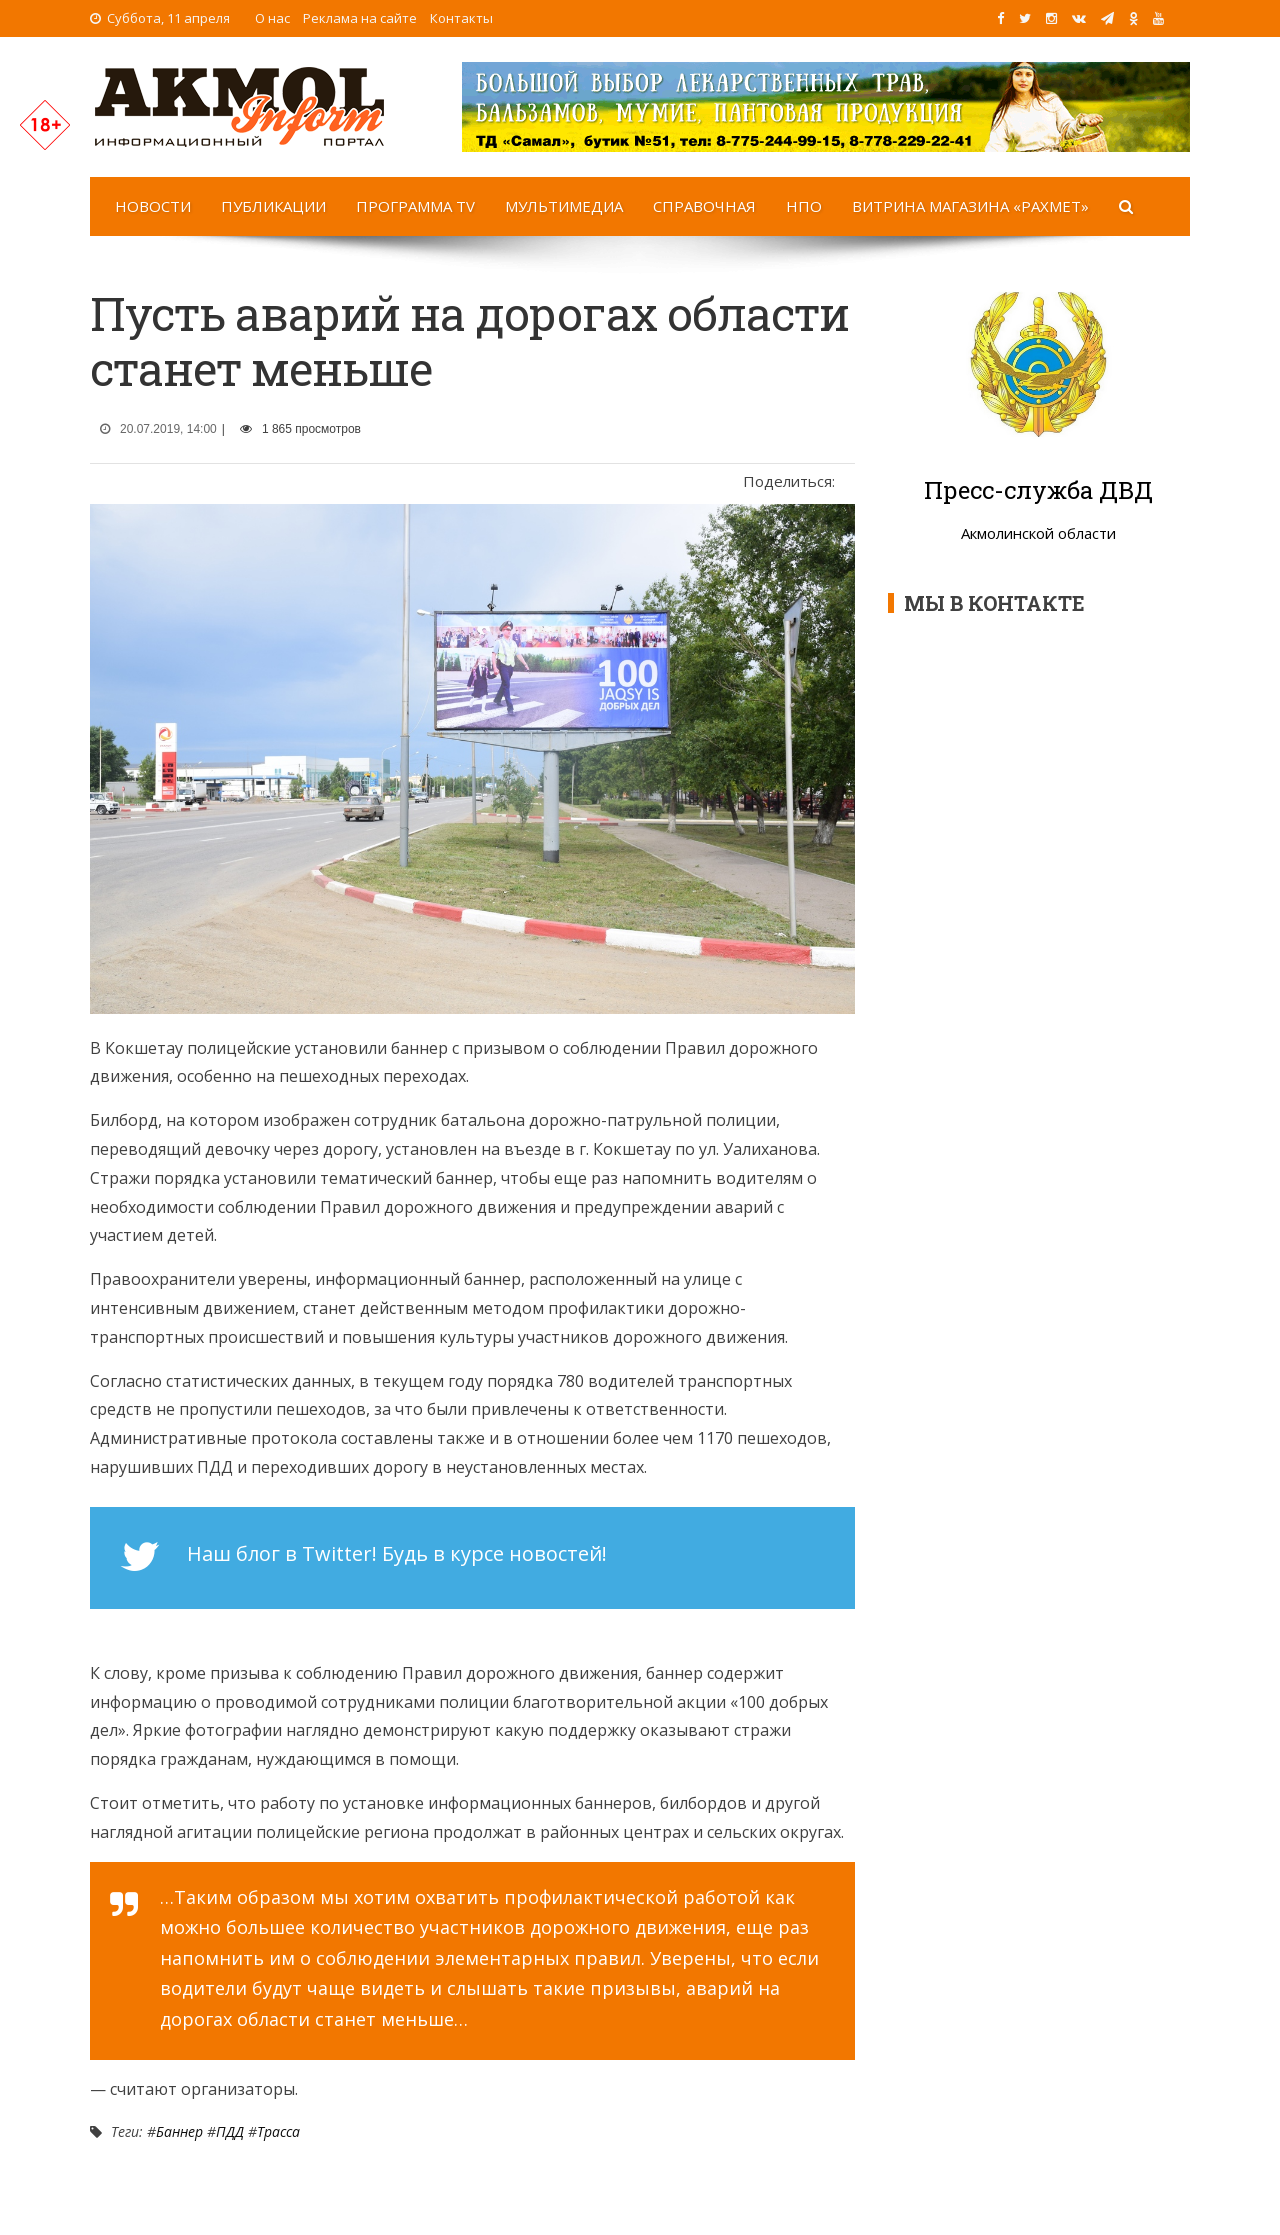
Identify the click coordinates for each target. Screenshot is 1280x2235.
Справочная (704, 206)
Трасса (278, 2131)
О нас (272, 18)
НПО (804, 206)
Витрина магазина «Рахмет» (970, 206)
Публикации (273, 206)
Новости (153, 206)
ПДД (230, 2131)
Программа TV (415, 206)
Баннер (179, 2131)
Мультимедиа (564, 206)
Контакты (461, 18)
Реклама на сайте (360, 18)
